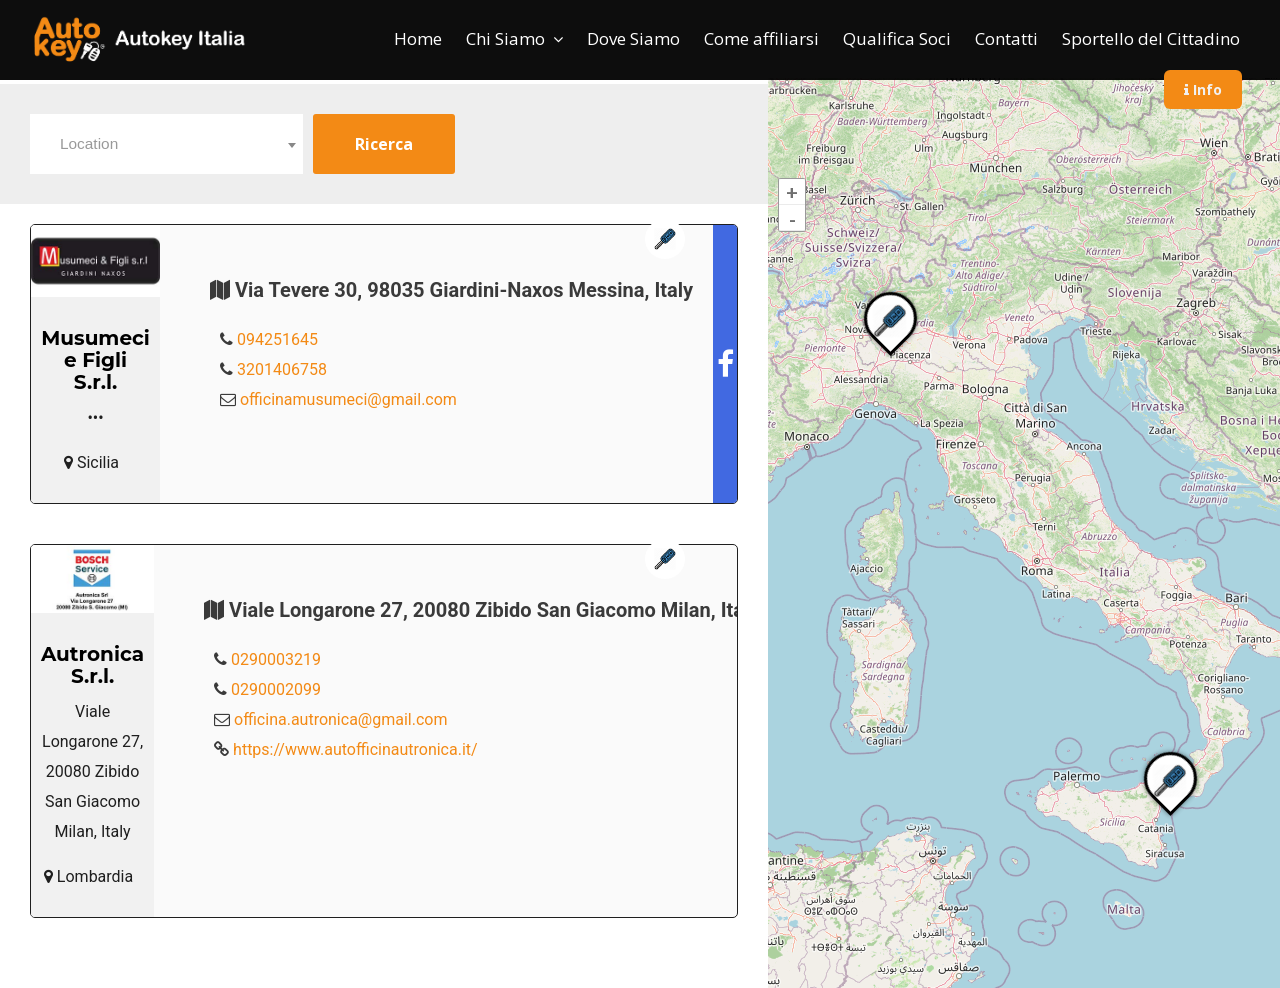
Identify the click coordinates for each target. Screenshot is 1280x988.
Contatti (1006, 38)
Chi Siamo (505, 38)
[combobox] (166, 144)
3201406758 (282, 369)
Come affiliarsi (761, 38)
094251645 (277, 339)
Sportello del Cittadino (1151, 38)
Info (1203, 89)
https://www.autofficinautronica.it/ (355, 749)
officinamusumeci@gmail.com (348, 399)
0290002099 (276, 689)
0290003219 (276, 659)
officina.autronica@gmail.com (340, 719)
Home (418, 38)
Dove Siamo (633, 38)
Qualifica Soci (897, 38)
